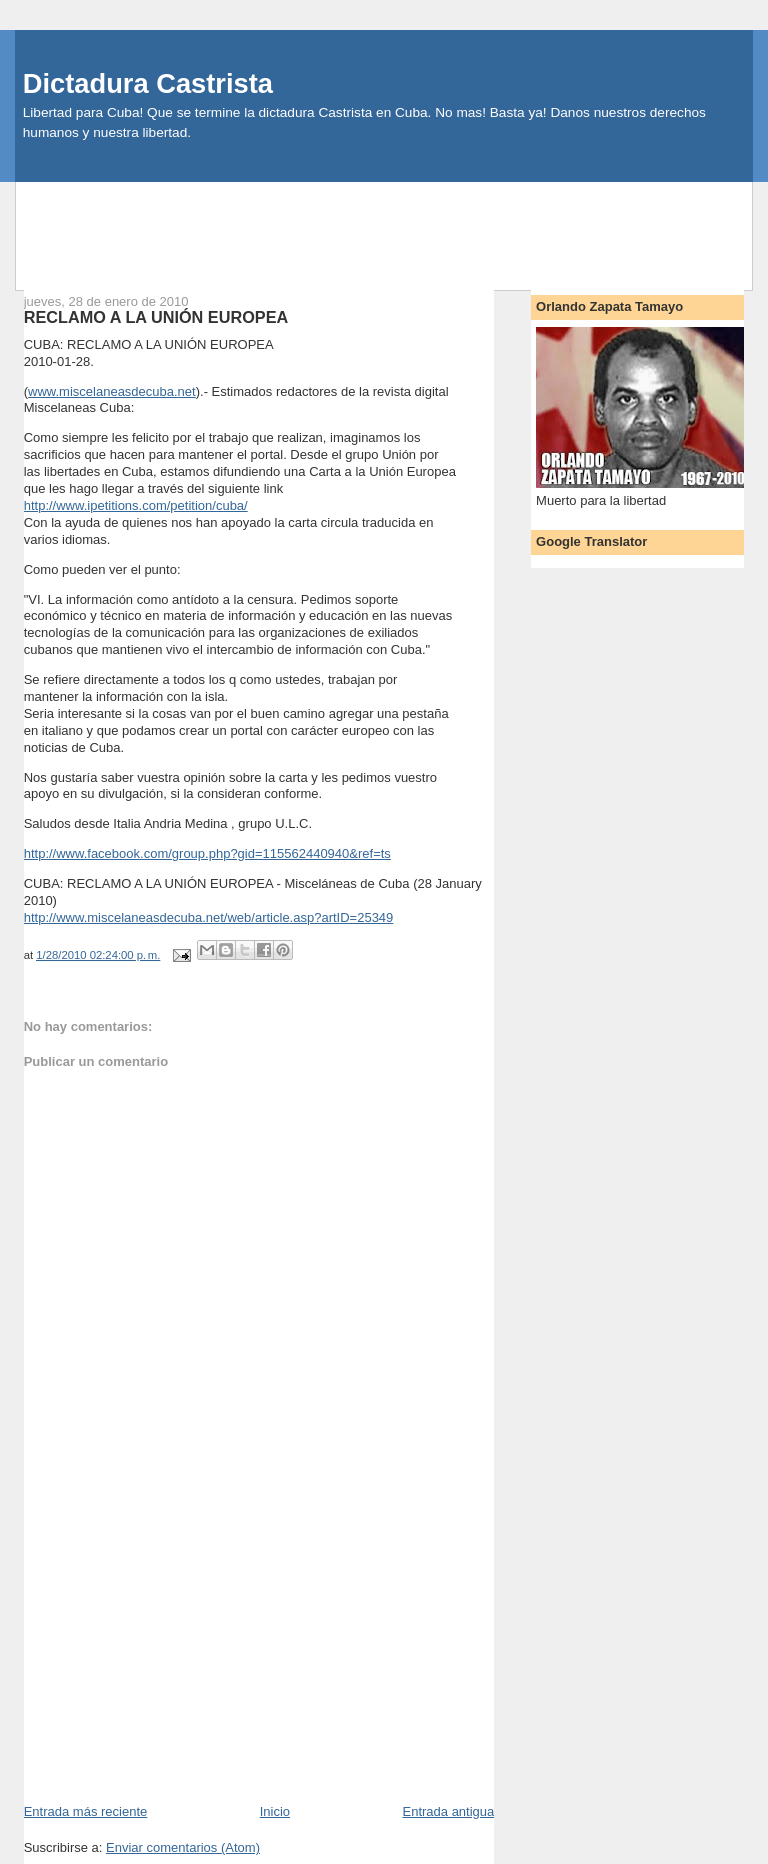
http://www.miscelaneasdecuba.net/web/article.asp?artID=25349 (209, 917)
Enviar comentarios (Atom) (183, 1847)
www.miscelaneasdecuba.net (112, 391)
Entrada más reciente (86, 1811)
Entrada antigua (448, 1811)
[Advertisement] (384, 227)
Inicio (275, 1811)
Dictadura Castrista (148, 83)
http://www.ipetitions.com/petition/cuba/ (136, 505)
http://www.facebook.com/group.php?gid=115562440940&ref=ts (207, 853)
